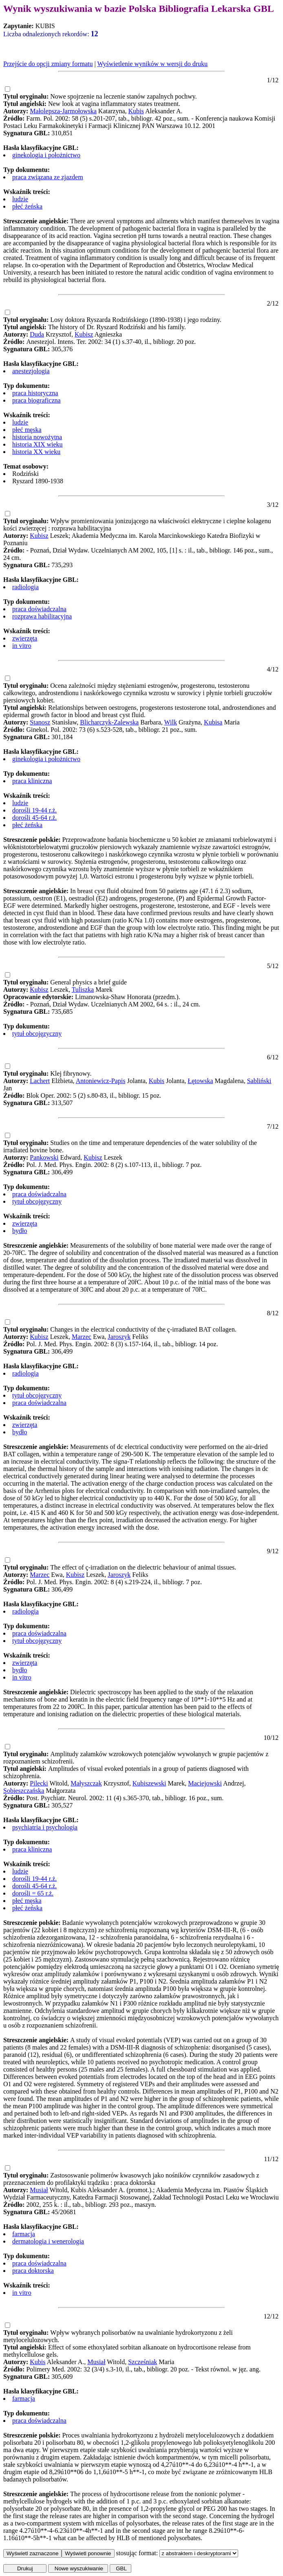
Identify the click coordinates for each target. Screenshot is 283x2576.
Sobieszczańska (23, 1790)
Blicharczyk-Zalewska (109, 722)
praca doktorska (33, 2270)
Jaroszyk (119, 1336)
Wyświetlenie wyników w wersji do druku (152, 63)
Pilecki (39, 1783)
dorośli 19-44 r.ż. (34, 810)
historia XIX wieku (37, 444)
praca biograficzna (36, 400)
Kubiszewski (149, 1783)
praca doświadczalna (39, 608)
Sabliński (259, 1080)
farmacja (23, 2233)
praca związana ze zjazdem (47, 177)
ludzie (20, 199)
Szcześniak (142, 2361)
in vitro (21, 645)
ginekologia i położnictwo (46, 155)
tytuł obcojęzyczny (37, 1033)
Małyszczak (86, 1783)
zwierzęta (24, 638)
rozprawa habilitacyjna (42, 616)
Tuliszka (83, 989)
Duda (37, 334)
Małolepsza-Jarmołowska (63, 111)
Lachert (40, 1080)
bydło (19, 1230)
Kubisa (213, 722)
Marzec (81, 1336)
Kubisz (84, 334)
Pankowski (44, 1157)
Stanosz (40, 722)
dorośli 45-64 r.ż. (34, 817)
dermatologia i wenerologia (48, 2241)
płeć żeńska (27, 206)
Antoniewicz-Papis (101, 1080)
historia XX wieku (36, 451)
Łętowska (200, 1080)
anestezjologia (31, 371)
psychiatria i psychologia (44, 1827)
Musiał (39, 2189)
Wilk (170, 722)
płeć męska (27, 429)
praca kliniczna (32, 780)
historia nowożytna (37, 437)
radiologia (25, 586)
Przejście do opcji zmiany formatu (48, 63)
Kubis (136, 111)
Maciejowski (205, 1783)
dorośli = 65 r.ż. (32, 1893)
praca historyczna (35, 393)
